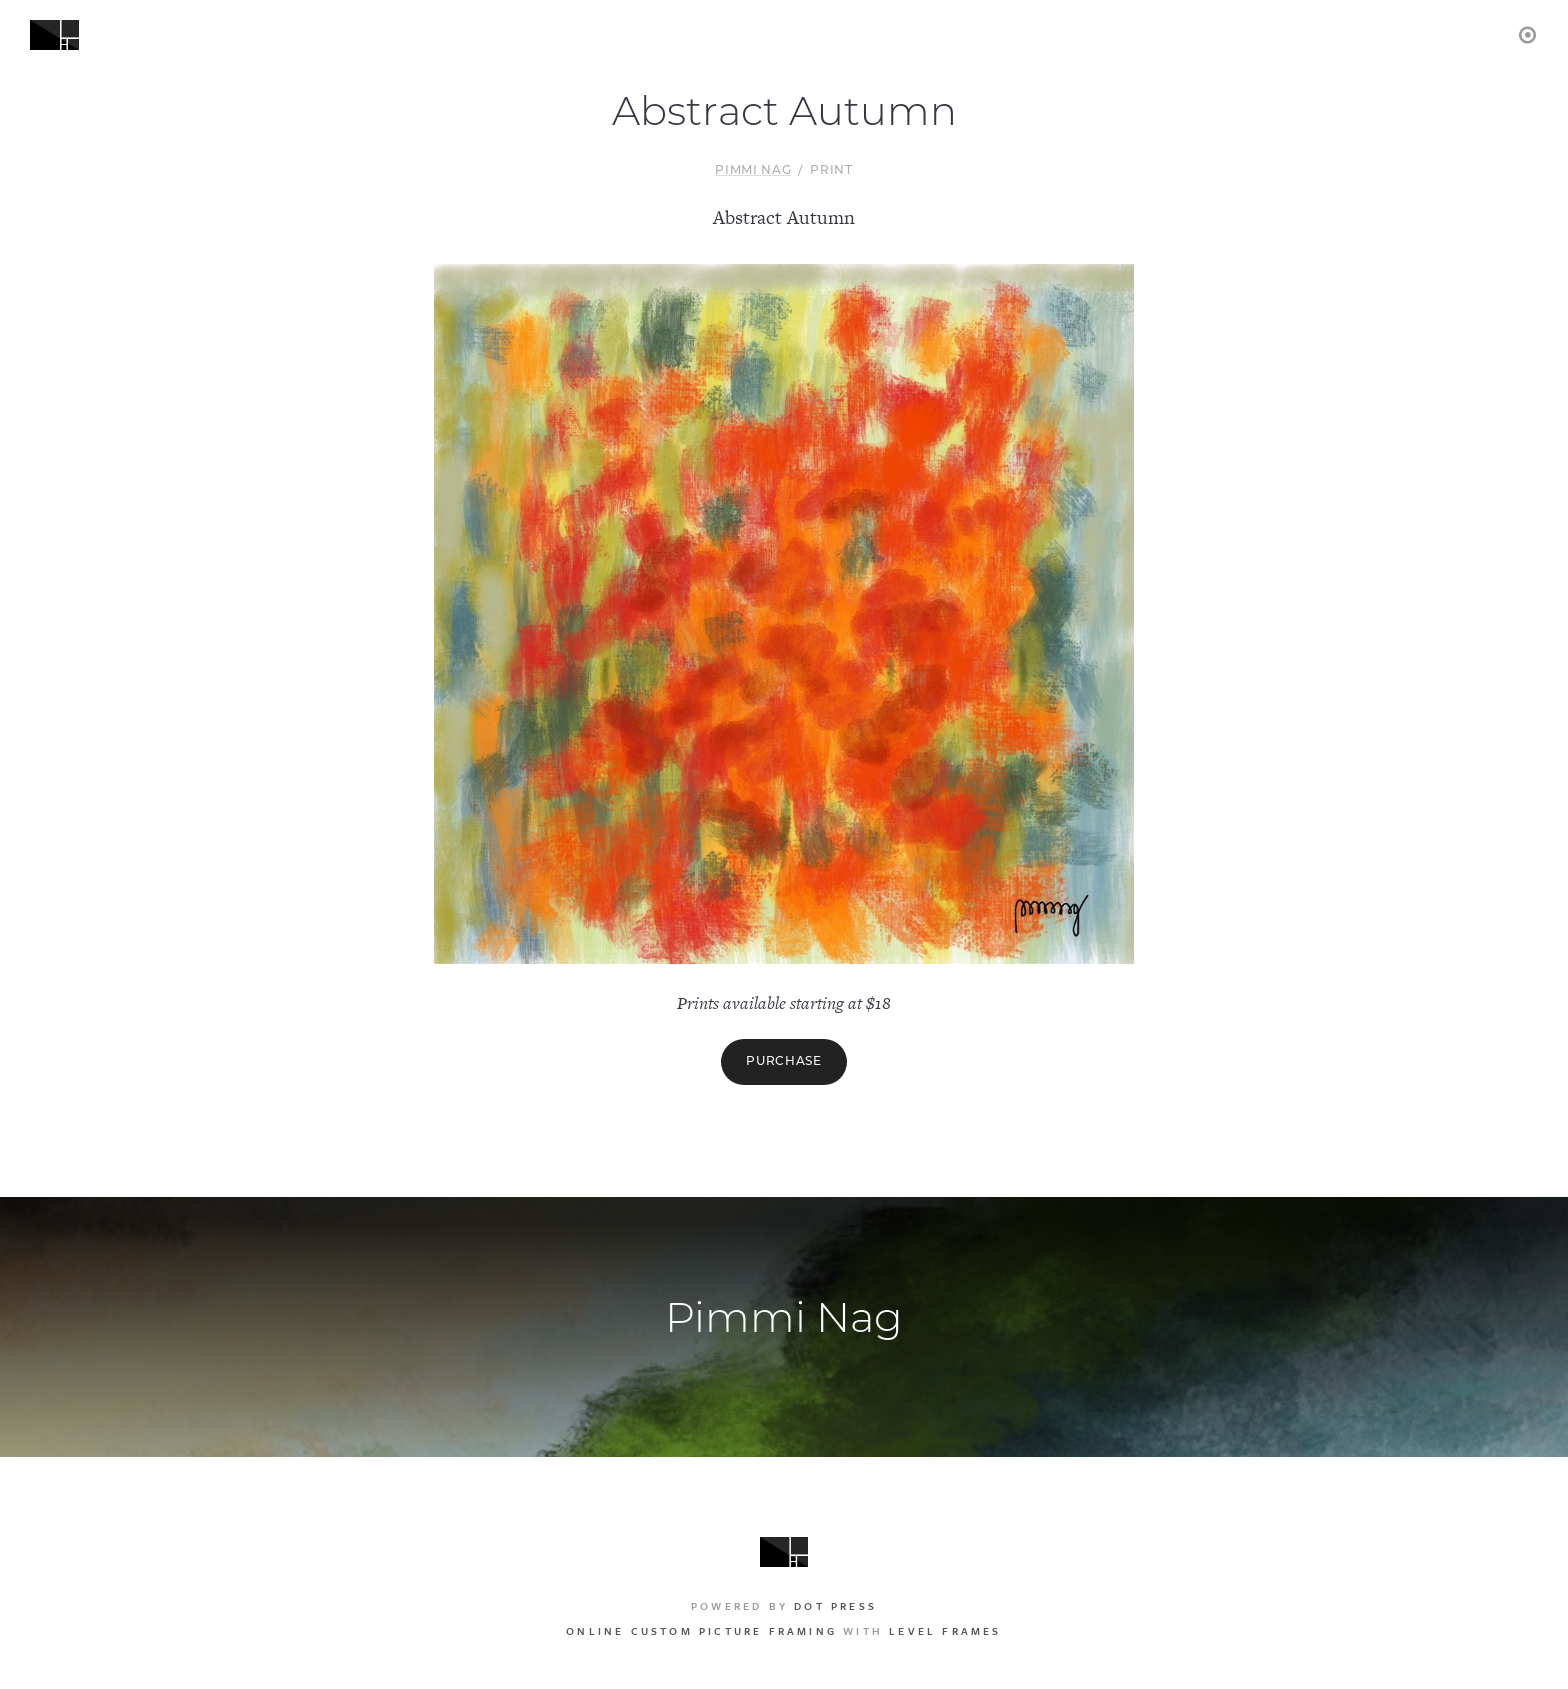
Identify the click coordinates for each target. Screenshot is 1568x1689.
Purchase (783, 1062)
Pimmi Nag (753, 171)
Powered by (784, 1606)
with (783, 1631)
